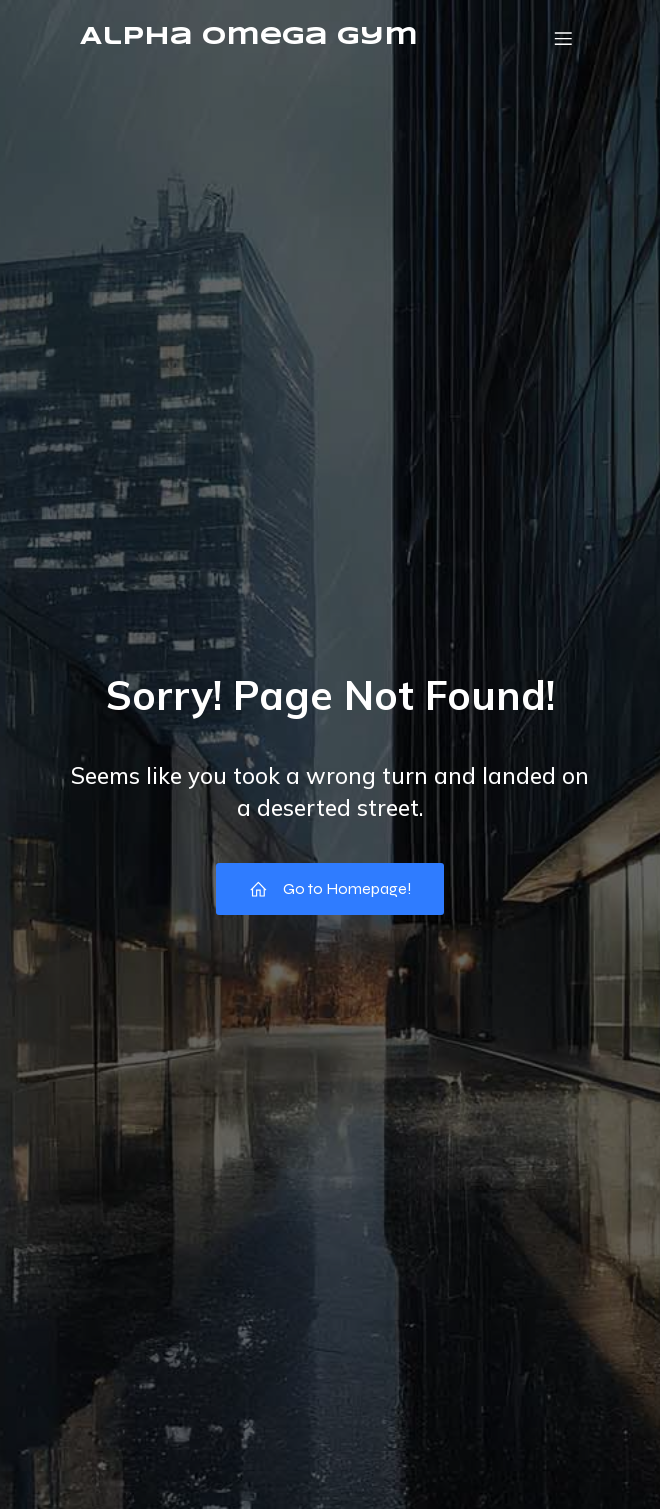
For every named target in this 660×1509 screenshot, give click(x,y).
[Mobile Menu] (563, 38)
